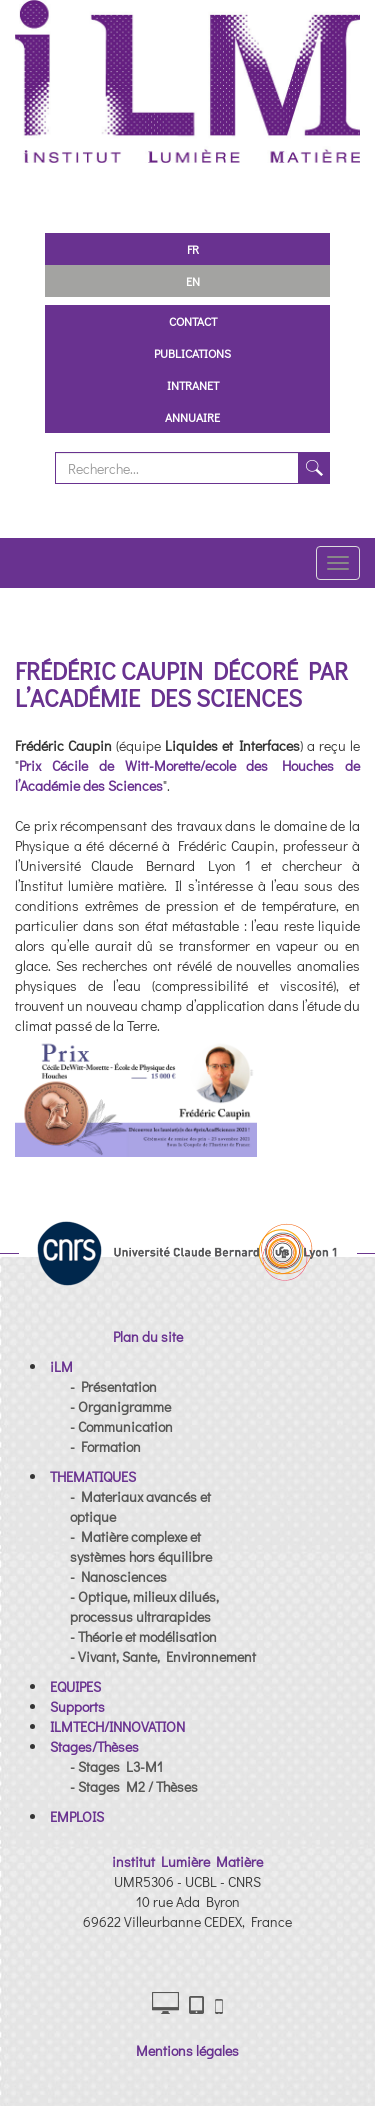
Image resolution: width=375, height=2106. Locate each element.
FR (193, 249)
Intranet (193, 385)
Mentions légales (187, 2050)
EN (193, 281)
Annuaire (192, 417)
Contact (193, 321)
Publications (192, 353)
